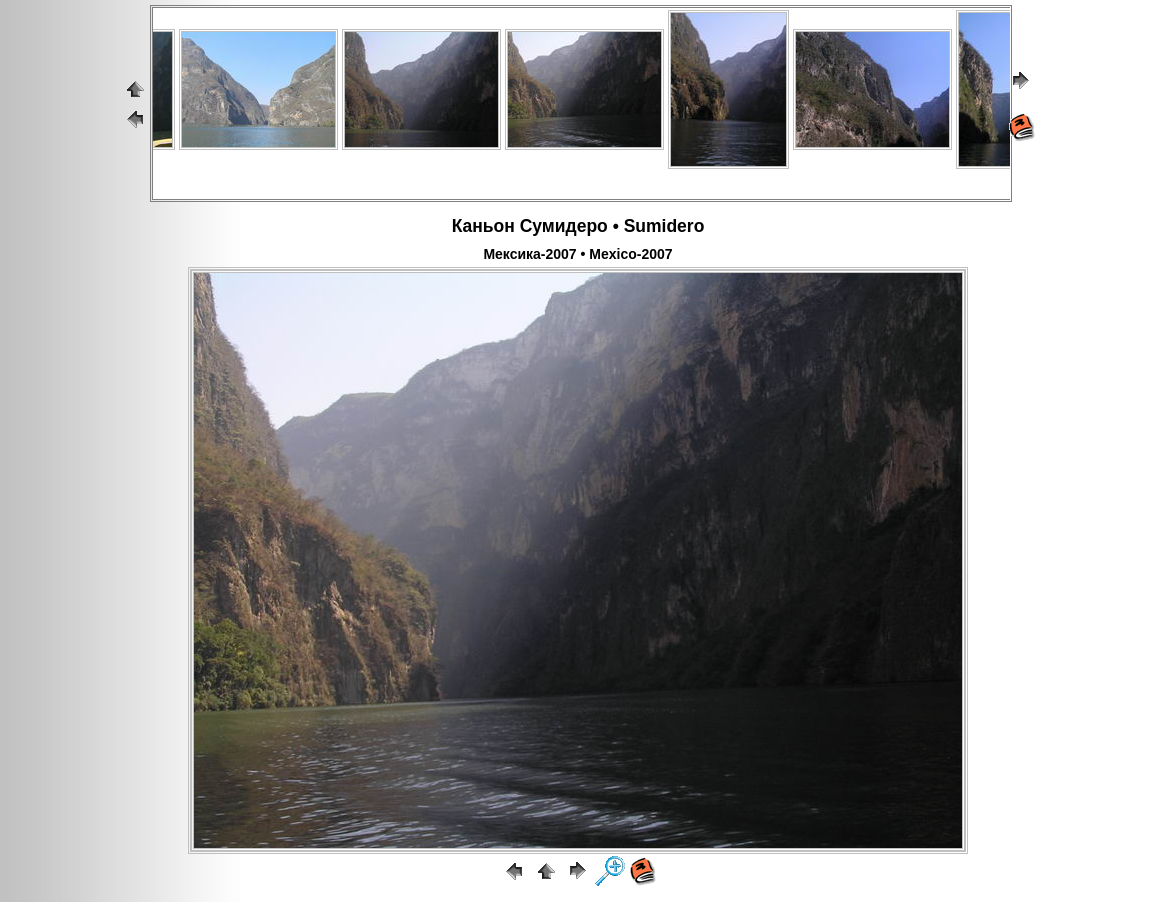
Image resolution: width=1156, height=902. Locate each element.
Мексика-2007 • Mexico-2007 (577, 254)
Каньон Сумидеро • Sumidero (578, 226)
